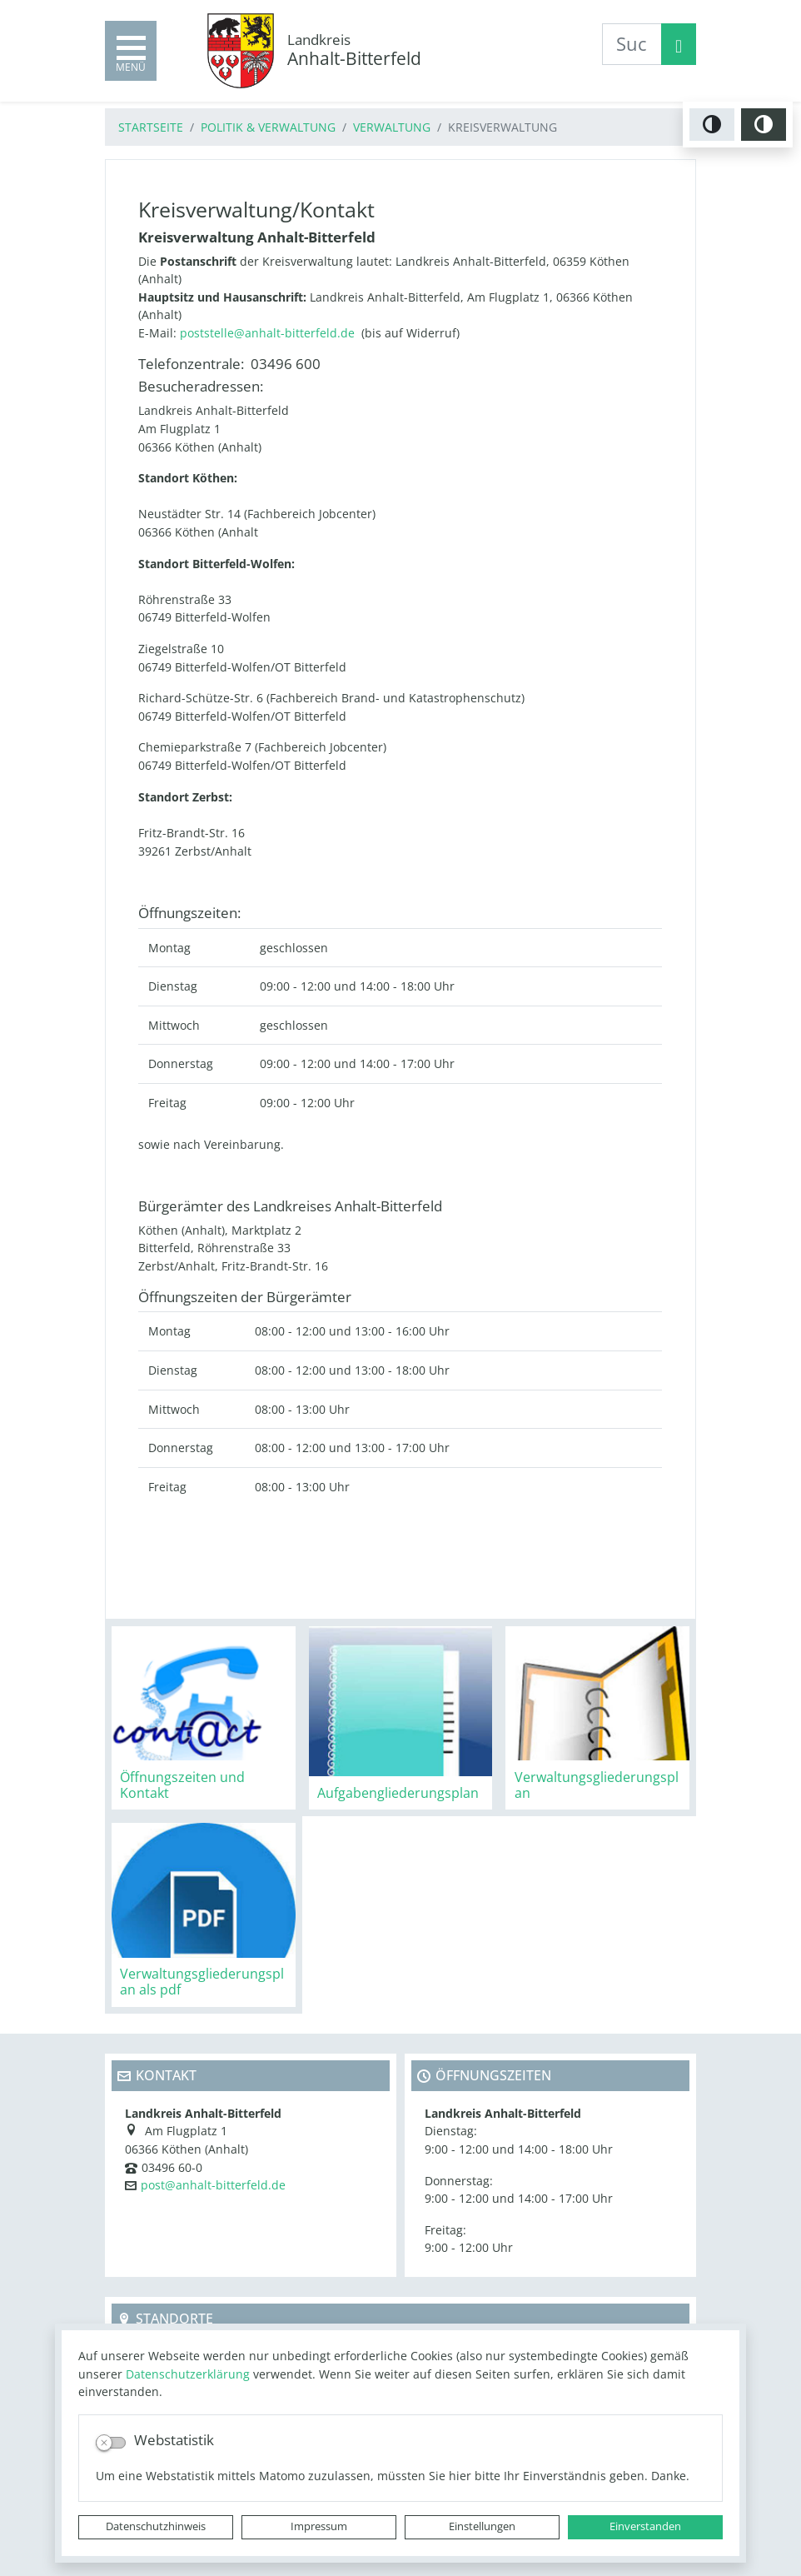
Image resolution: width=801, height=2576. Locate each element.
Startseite (150, 127)
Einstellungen (482, 2526)
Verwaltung (391, 127)
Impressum (319, 2526)
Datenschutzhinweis (156, 2526)
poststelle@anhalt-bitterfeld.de (267, 333)
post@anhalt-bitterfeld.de (213, 2185)
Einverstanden (645, 2526)
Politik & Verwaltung (268, 127)
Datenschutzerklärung (188, 2374)
